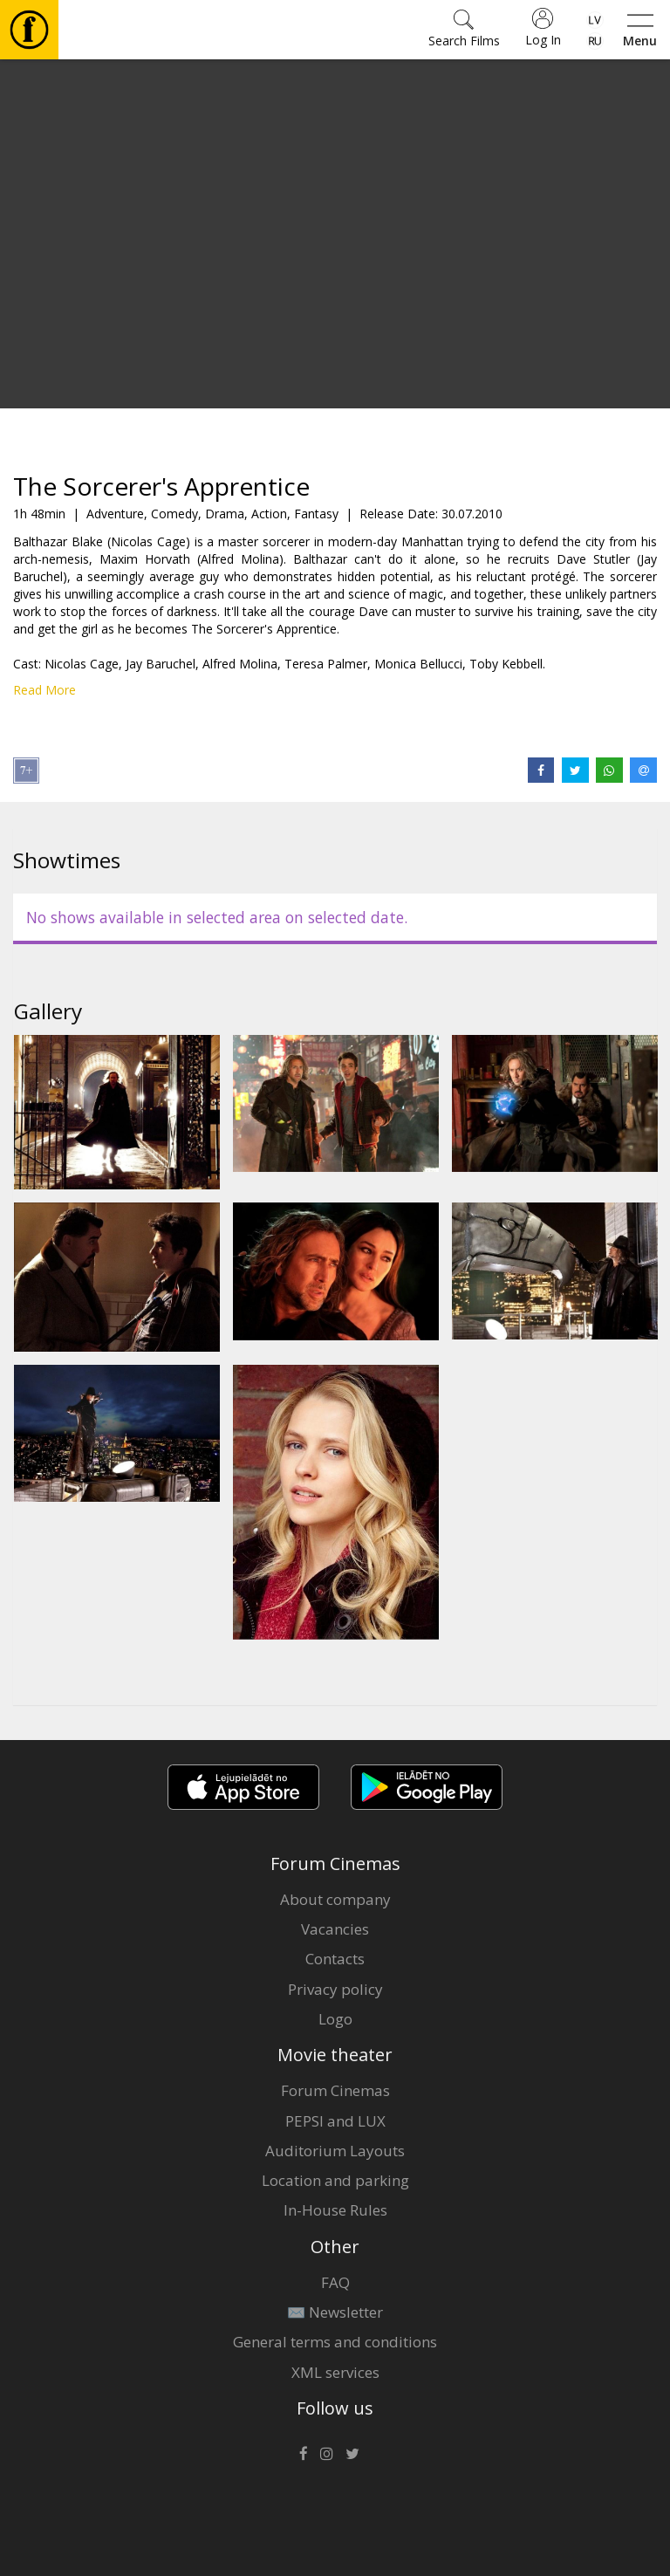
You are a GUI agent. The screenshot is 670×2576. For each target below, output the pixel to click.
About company (335, 1899)
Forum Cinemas (335, 2090)
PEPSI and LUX (335, 2121)
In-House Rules (335, 2210)
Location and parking (335, 2180)
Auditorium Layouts (335, 2151)
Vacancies (335, 1929)
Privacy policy (335, 1989)
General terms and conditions (335, 2342)
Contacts (335, 1959)
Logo (335, 2019)
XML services (335, 2372)
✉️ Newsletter (335, 2312)
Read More (44, 690)
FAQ (335, 2282)
